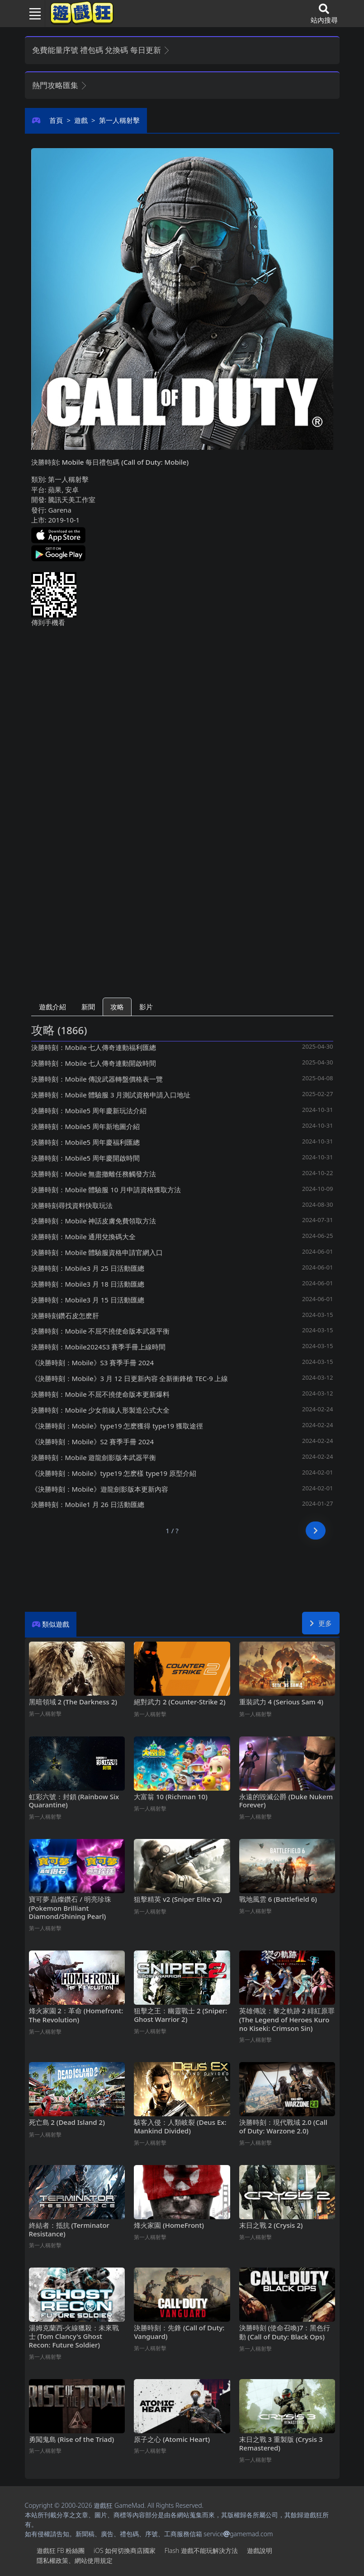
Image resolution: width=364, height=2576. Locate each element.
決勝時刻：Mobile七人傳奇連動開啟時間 (93, 1063)
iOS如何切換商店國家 (125, 2550)
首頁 (56, 120)
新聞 (88, 1006)
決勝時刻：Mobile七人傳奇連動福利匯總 (93, 1047)
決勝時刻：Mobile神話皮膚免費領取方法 (93, 1220)
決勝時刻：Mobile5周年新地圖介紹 (85, 1126)
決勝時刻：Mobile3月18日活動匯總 (87, 1283)
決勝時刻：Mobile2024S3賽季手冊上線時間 (98, 1346)
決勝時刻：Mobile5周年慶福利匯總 (85, 1142)
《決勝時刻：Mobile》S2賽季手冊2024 (92, 1441)
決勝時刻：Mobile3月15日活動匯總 (87, 1299)
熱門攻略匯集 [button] (60, 85)
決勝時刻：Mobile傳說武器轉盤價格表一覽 (97, 1078)
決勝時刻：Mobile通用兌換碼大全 (83, 1236)
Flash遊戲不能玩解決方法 (201, 2550)
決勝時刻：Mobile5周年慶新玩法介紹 (89, 1110)
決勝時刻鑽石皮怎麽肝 (65, 1315)
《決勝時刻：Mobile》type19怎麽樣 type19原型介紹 (113, 1473)
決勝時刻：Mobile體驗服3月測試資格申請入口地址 (111, 1094)
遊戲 (81, 120)
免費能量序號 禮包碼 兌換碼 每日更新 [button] (101, 50)
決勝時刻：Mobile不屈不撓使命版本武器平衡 (100, 1330)
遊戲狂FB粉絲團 (61, 2550)
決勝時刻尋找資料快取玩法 (72, 1205)
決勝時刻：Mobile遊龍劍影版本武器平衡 (93, 1457)
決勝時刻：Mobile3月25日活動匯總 (87, 1268)
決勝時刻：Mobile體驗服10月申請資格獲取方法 (106, 1189)
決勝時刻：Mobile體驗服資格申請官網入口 (97, 1252)
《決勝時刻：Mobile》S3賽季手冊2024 (92, 1362)
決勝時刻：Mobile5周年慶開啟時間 (85, 1157)
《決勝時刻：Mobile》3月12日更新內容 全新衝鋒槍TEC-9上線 (129, 1378)
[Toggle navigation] (31, 13)
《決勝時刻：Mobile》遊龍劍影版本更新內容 (99, 1488)
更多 (321, 1623)
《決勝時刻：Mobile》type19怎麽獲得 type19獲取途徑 (117, 1425)
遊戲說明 (259, 2550)
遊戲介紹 (52, 1006)
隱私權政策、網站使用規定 (75, 2560)
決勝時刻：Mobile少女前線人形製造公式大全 (100, 1409)
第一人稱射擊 (119, 120)
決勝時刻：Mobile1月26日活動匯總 (87, 1504)
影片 (146, 1006)
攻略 (117, 1006)
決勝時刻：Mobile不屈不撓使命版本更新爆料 (100, 1394)
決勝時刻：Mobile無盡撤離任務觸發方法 (93, 1173)
